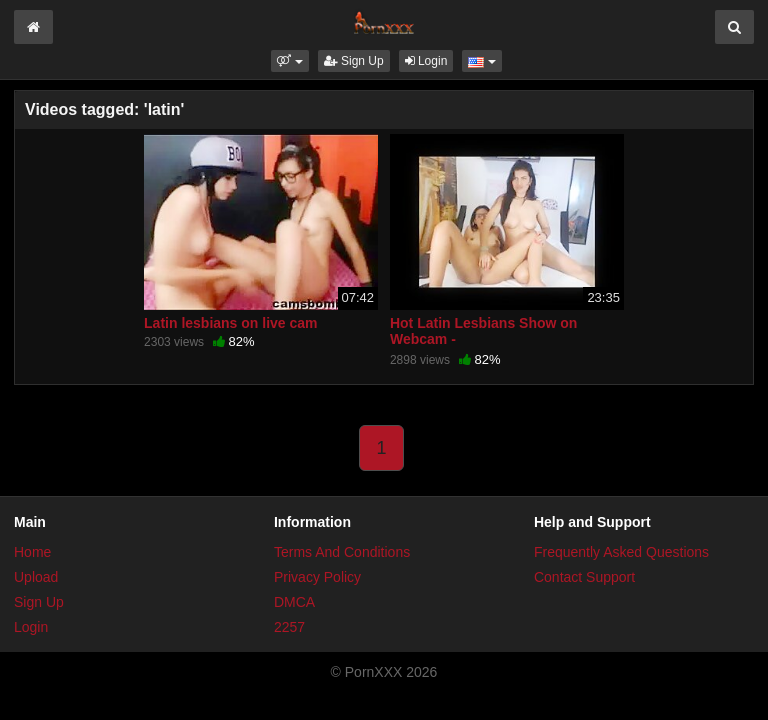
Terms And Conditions (342, 552)
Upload (36, 577)
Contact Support (584, 577)
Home (32, 552)
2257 (289, 627)
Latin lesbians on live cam (231, 323)
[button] (289, 61)
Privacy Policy (317, 577)
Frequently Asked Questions (621, 552)
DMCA (294, 602)
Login (426, 61)
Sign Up (354, 61)
